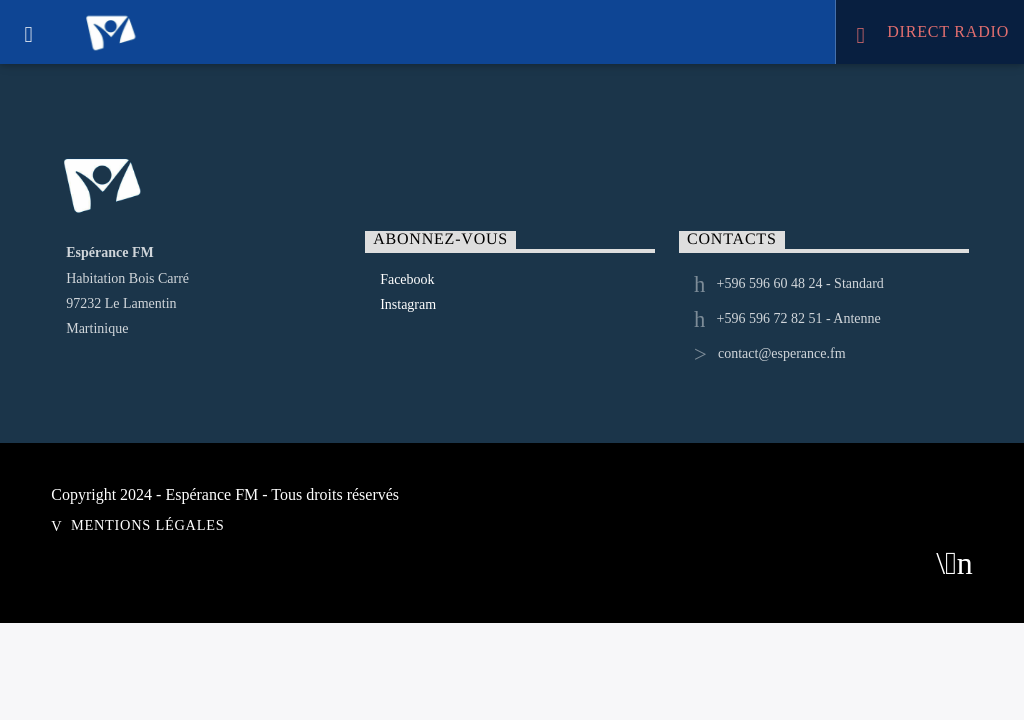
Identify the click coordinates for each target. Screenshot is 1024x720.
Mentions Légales (147, 525)
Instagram (408, 304)
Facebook (407, 279)
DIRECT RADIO (932, 34)
